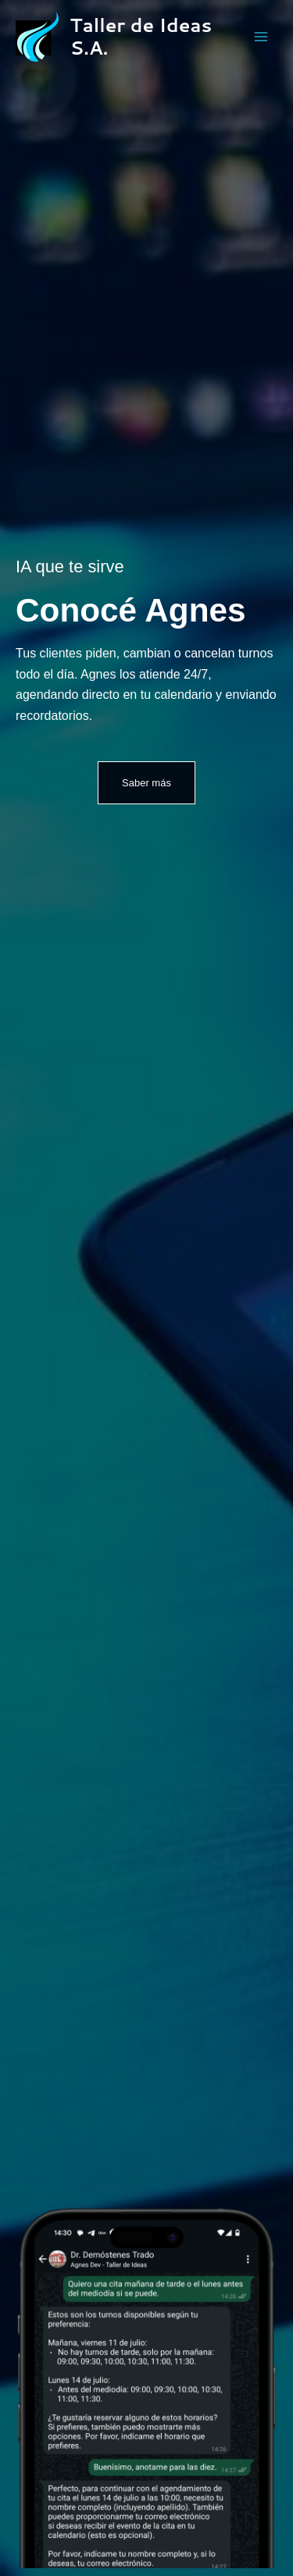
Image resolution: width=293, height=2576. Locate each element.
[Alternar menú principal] (261, 36)
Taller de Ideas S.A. (141, 36)
